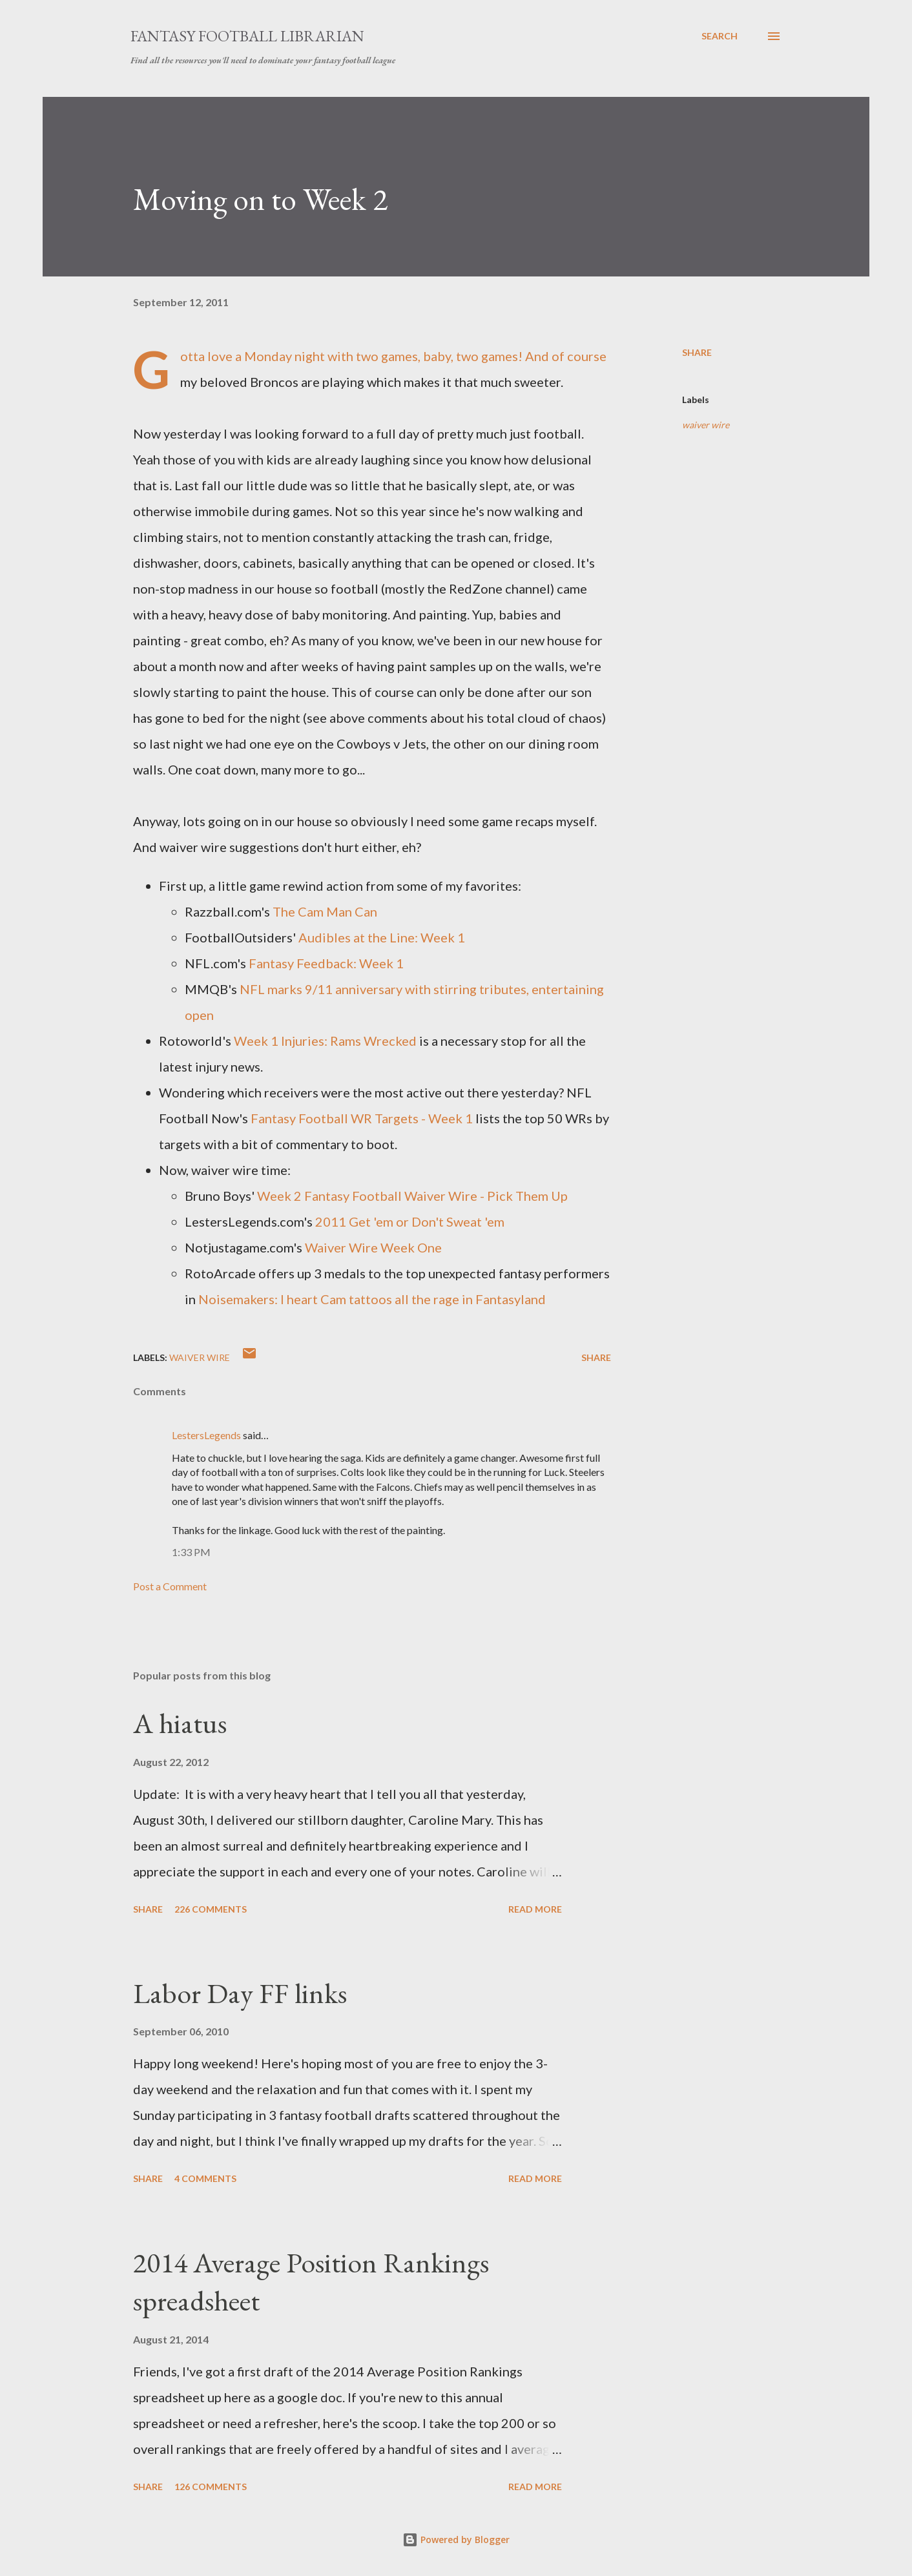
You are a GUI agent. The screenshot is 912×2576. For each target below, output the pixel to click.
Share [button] (697, 352)
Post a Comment (170, 1586)
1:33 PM (191, 1552)
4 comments (205, 2178)
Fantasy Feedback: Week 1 (326, 963)
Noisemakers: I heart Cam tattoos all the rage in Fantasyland (372, 1299)
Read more (535, 1909)
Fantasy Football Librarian (247, 36)
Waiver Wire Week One (373, 1247)
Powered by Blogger (456, 2539)
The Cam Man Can (325, 911)
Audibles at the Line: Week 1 (381, 937)
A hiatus (180, 1723)
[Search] (719, 36)
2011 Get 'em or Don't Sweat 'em (409, 1221)
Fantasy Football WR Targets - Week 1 (362, 1118)
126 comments (210, 2486)
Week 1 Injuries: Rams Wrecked (325, 1040)
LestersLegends (206, 1435)
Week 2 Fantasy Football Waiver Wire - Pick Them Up (412, 1195)
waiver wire (705, 424)
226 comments (210, 1909)
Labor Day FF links (240, 1993)
